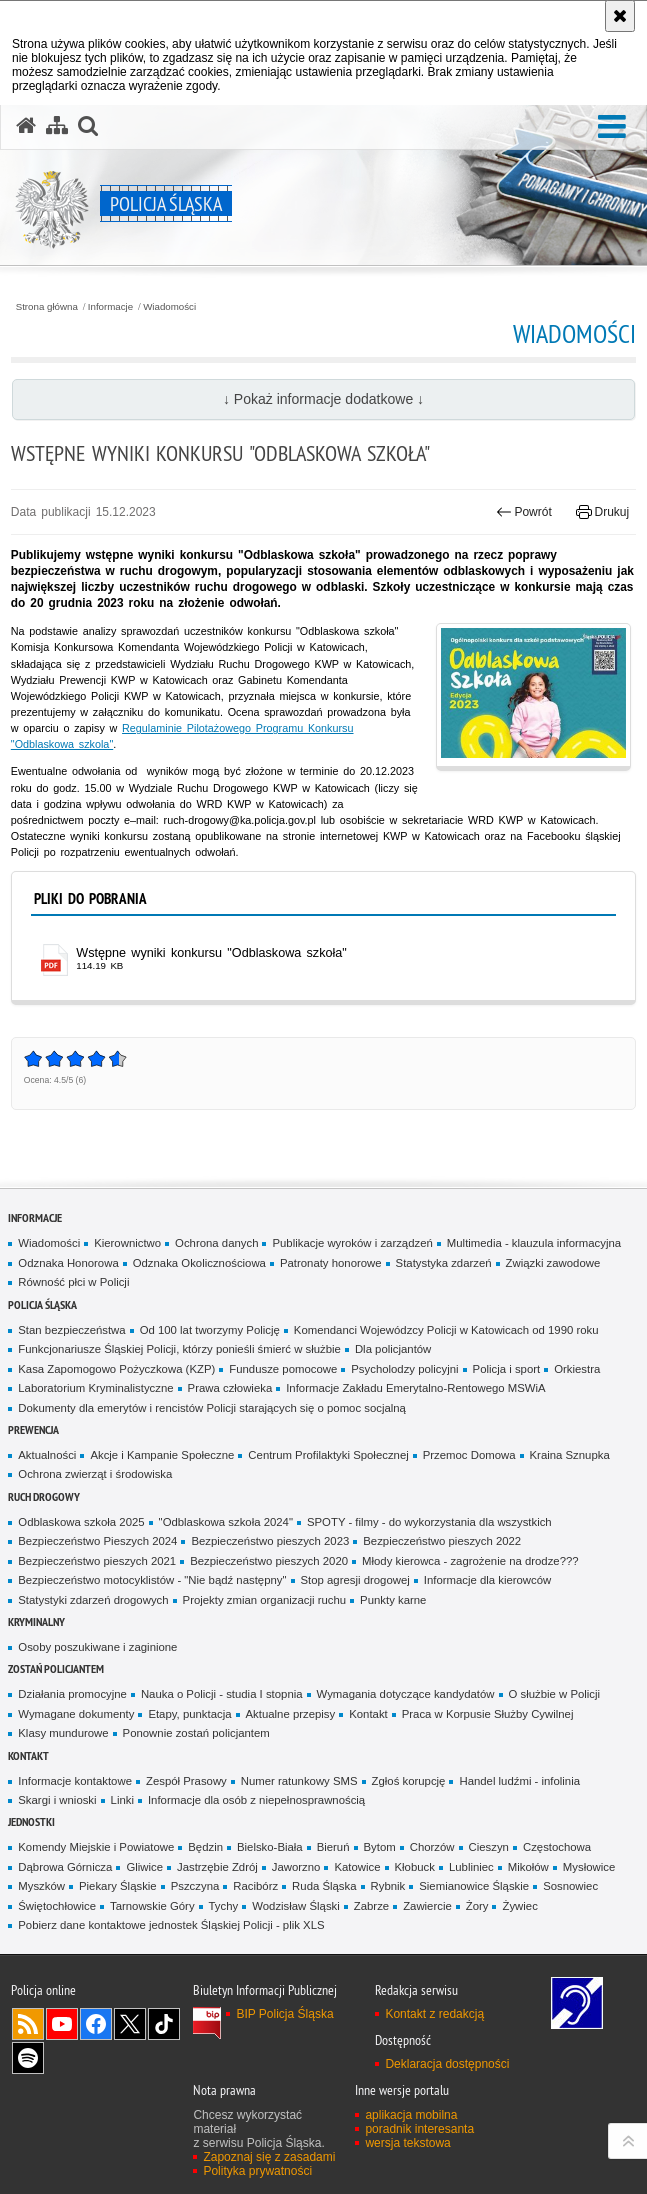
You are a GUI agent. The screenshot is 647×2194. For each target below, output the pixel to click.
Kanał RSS (28, 2024)
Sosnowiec (570, 1886)
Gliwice (144, 1867)
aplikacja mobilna (411, 2115)
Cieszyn (489, 1847)
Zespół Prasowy (186, 1781)
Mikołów (528, 1867)
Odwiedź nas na (62, 2024)
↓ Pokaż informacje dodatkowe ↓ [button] (323, 399)
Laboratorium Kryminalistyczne (95, 1388)
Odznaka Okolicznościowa (199, 1263)
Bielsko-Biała (270, 1847)
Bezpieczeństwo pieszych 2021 (97, 1561)
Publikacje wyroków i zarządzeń (352, 1243)
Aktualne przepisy (291, 1714)
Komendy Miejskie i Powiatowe (96, 1847)
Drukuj (602, 512)
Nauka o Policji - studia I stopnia (222, 1694)
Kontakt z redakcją (434, 2014)
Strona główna (47, 307)
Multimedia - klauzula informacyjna (534, 1243)
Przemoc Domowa (469, 1455)
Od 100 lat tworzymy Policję (210, 1330)
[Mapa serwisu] (57, 126)
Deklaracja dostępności (447, 2064)
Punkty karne (393, 1600)
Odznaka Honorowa (68, 1263)
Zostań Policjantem (56, 1668)
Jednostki (31, 1821)
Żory (477, 1906)
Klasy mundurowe (63, 1733)
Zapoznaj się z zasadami (269, 2157)
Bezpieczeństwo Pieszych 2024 (97, 1541)
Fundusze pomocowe (283, 1369)
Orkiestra (577, 1369)
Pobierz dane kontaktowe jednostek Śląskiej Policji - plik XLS (171, 1925)
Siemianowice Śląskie (474, 1886)
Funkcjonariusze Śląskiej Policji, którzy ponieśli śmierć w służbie (179, 1349)
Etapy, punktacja (189, 1714)
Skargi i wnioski (57, 1800)
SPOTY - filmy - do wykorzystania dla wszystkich (429, 1522)
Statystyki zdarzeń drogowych (93, 1600)
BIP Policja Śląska (284, 2014)
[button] (612, 127)
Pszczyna (195, 1886)
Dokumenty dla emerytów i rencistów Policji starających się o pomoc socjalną (212, 1408)
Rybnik (388, 1886)
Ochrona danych (216, 1243)
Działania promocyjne (72, 1694)
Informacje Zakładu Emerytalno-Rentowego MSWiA (415, 1388)
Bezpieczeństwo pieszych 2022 (442, 1541)
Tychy (224, 1906)
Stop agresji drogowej (355, 1580)
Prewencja (33, 1429)
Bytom (380, 1847)
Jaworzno (296, 1867)
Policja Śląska (42, 1304)
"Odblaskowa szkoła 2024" (226, 1522)
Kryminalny (36, 1621)
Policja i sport (507, 1369)
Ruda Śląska (324, 1886)
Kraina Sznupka (570, 1455)
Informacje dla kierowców (488, 1580)
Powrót (524, 512)
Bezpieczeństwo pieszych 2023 (270, 1541)
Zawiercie (427, 1906)
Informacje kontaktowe (75, 1781)
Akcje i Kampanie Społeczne (162, 1455)
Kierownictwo (127, 1243)
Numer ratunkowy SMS (299, 1781)
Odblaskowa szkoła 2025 (81, 1522)
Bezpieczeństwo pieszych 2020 (269, 1561)
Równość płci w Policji (73, 1282)
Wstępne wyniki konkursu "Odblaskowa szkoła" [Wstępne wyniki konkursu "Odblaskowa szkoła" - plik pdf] (211, 953)
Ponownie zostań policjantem (196, 1733)
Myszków (41, 1886)
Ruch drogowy (44, 1496)
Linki (122, 1800)
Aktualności (47, 1455)
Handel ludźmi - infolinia (519, 1781)
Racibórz (255, 1886)
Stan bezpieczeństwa (71, 1330)
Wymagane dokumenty (76, 1714)
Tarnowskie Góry (152, 1906)
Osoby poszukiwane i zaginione (97, 1647)
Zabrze (371, 1906)
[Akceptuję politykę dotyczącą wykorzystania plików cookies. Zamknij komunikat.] (620, 16)
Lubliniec (471, 1867)
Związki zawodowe (553, 1263)
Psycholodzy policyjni (404, 1369)
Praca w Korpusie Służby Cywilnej (488, 1714)
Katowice (357, 1867)
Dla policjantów (393, 1349)
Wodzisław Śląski (296, 1906)
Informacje (110, 307)
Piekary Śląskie (118, 1886)
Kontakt (368, 1714)
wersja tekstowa (407, 2143)
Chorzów (432, 1847)
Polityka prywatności (257, 2171)
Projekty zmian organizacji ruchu (265, 1600)
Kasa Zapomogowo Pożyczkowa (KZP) (116, 1369)
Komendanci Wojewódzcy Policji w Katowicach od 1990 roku (446, 1330)
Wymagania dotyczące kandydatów (406, 1694)
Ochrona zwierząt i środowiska (95, 1474)
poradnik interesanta (419, 2129)
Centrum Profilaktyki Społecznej (328, 1455)
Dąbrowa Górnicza (65, 1867)
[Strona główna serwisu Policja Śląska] (26, 126)
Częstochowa (557, 1847)
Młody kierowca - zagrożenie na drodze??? (470, 1561)
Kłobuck (415, 1867)
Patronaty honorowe (331, 1263)
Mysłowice (589, 1867)
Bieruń (333, 1847)
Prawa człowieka (230, 1388)
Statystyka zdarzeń (444, 1263)
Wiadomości (169, 307)
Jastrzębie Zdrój (217, 1867)
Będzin (205, 1847)
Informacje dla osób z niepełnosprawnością (256, 1800)
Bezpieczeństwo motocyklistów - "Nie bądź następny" (152, 1580)
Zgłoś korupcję (409, 1781)
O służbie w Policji (555, 1694)
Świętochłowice (57, 1906)
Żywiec (519, 1906)
